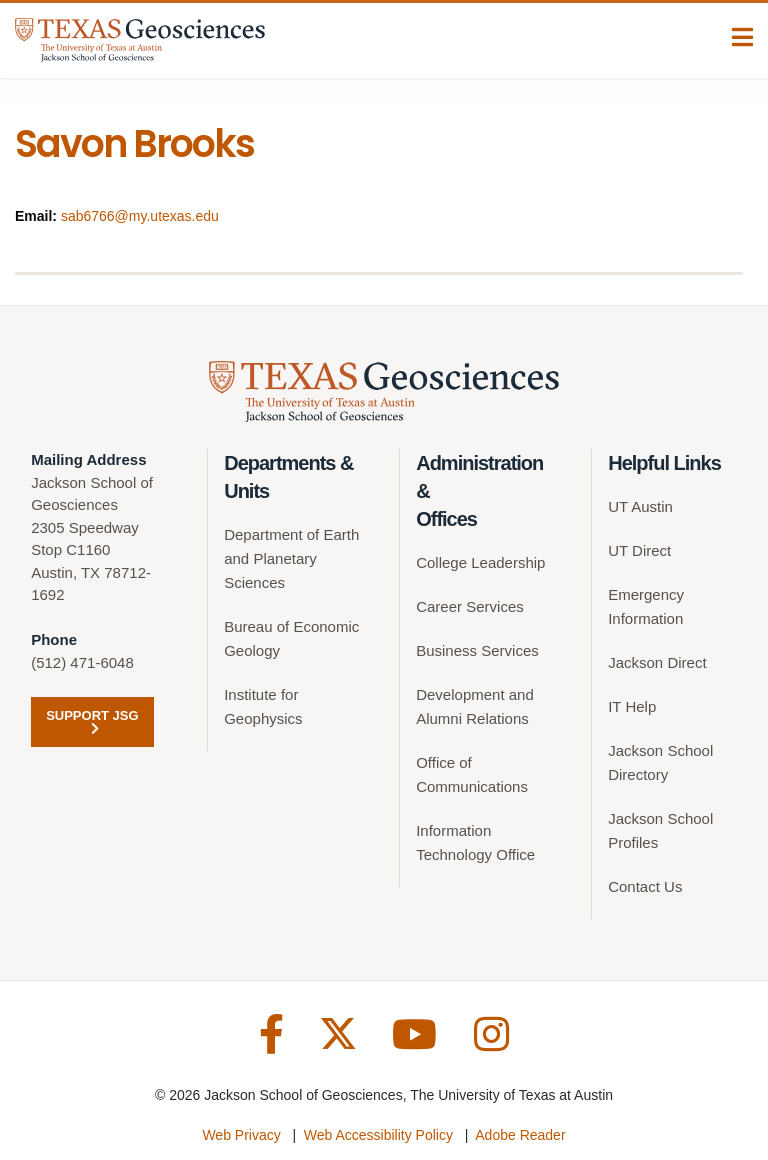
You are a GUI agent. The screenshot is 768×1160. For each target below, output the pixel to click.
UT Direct (639, 550)
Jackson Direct (657, 662)
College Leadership (480, 562)
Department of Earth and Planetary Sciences (291, 558)
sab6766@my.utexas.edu (140, 216)
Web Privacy (241, 1135)
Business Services (477, 650)
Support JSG (92, 721)
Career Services (470, 606)
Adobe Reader (520, 1135)
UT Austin (640, 506)
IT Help (632, 706)
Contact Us (645, 886)
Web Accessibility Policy (378, 1135)
